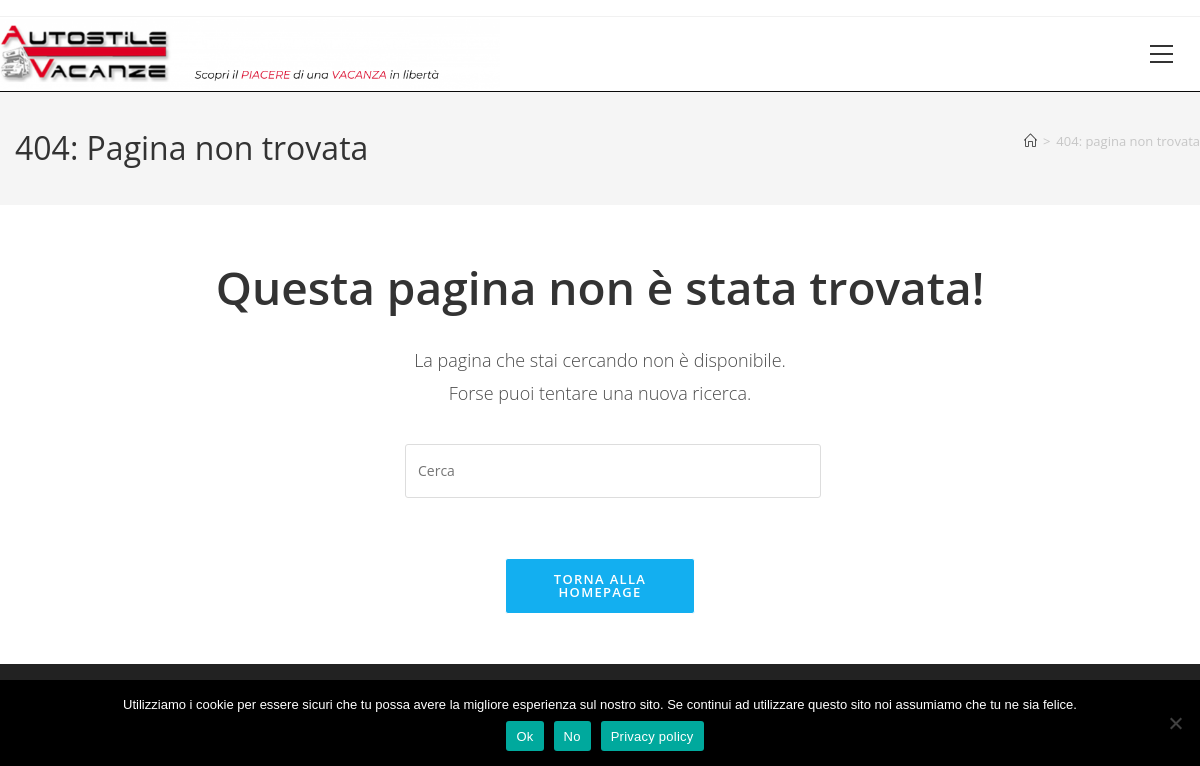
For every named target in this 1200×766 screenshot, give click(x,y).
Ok (524, 736)
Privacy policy (652, 736)
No (572, 736)
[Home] (1030, 141)
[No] (1175, 723)
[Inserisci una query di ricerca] (613, 471)
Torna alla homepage (600, 585)
